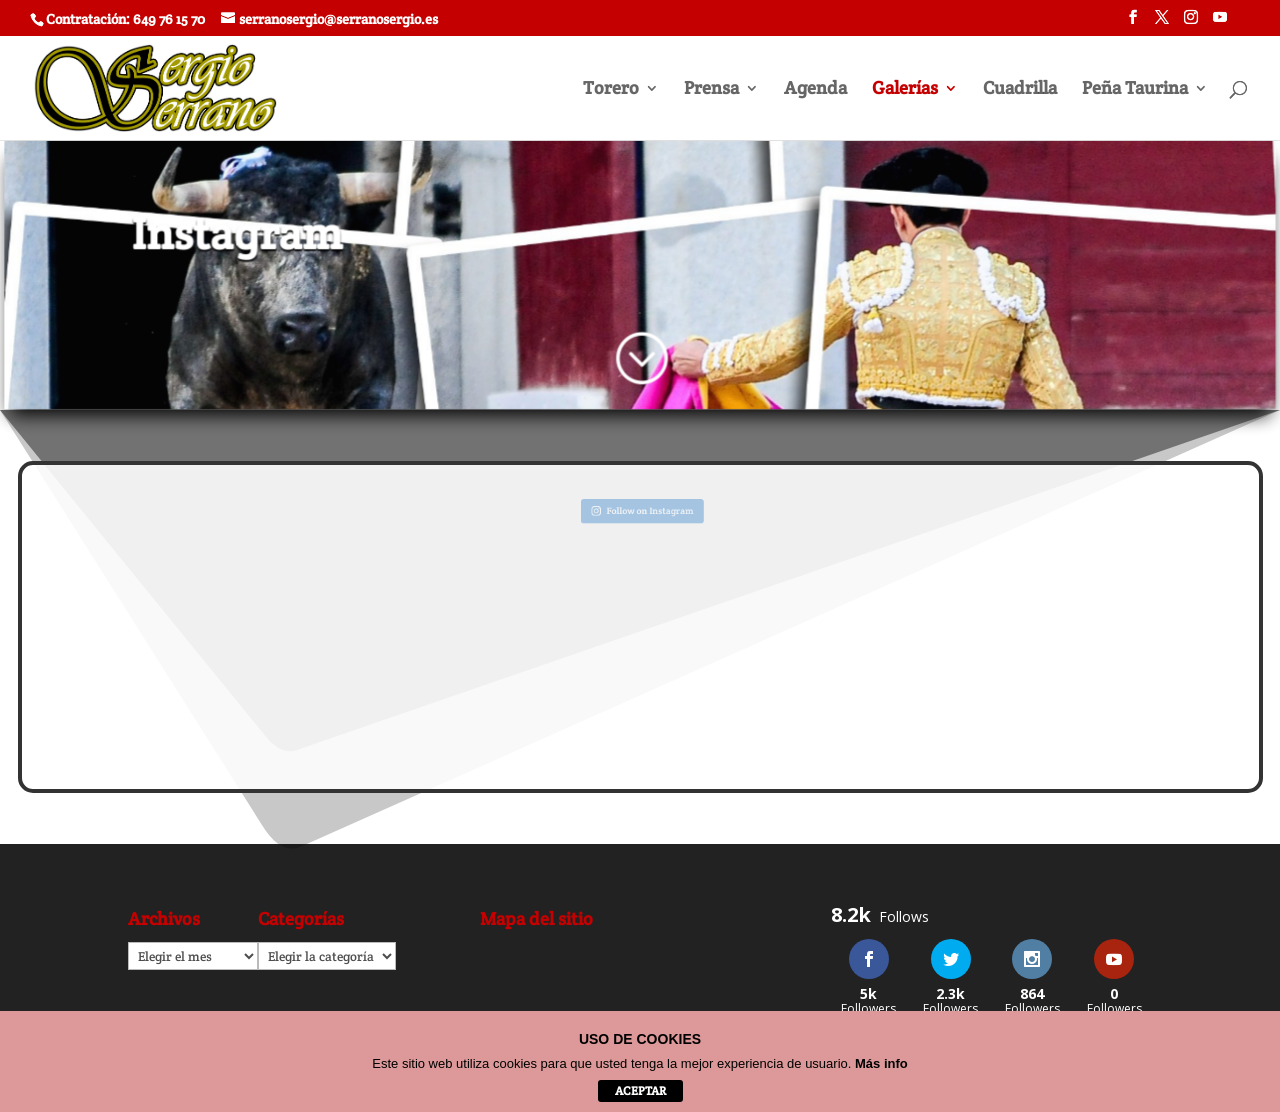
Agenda (815, 90)
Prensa (711, 90)
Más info (881, 1063)
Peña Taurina (1135, 90)
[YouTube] (1220, 23)
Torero (611, 90)
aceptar (640, 1090)
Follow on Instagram (641, 510)
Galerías (905, 90)
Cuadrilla (1020, 90)
